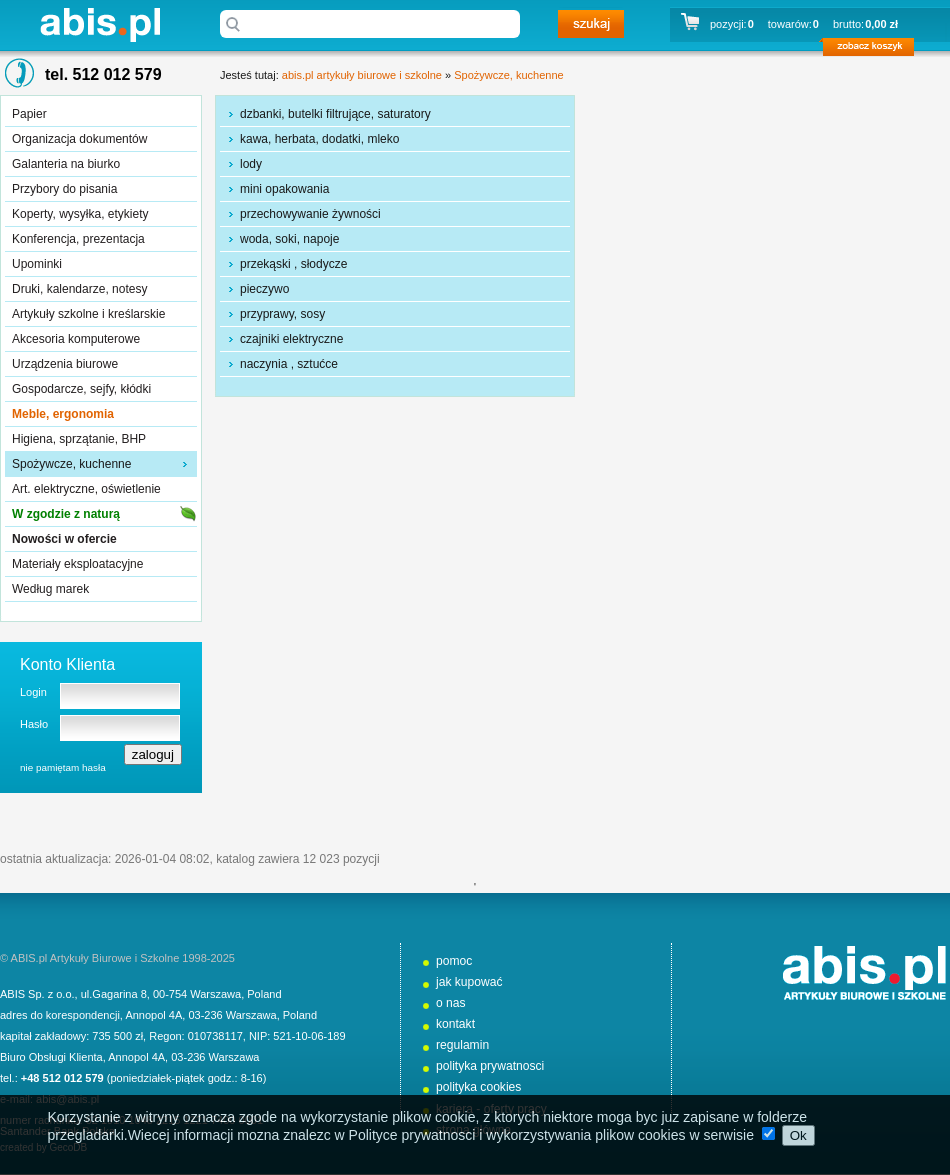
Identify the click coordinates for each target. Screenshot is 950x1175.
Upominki (37, 264)
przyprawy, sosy (282, 314)
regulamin (462, 1045)
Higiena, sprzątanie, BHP (79, 439)
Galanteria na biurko (66, 164)
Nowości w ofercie (64, 539)
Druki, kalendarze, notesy (79, 289)
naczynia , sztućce (289, 364)
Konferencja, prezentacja (78, 239)
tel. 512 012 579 (103, 74)
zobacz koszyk (874, 50)
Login (33, 692)
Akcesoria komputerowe (76, 339)
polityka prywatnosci (490, 1066)
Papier (29, 114)
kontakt (455, 1024)
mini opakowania (284, 189)
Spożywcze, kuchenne (71, 464)
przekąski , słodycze (293, 264)
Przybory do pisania (64, 189)
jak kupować (469, 982)
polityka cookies (478, 1087)
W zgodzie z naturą (66, 514)
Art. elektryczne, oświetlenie (86, 489)
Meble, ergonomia (63, 414)
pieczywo (264, 289)
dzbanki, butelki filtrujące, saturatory (335, 114)
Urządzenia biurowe (65, 364)
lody (251, 164)
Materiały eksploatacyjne (77, 564)
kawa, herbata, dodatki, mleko (319, 139)
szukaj (591, 24)
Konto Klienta (67, 664)
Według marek (50, 589)
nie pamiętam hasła (63, 767)
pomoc (454, 961)
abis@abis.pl (67, 1099)
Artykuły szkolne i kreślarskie (88, 314)
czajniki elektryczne (291, 339)
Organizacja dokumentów (79, 139)
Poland (264, 994)
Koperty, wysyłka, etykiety (80, 214)
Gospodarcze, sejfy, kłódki (81, 389)
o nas (451, 1003)
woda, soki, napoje (289, 239)
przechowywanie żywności (310, 214)
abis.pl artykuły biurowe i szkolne (100, 24)
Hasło (34, 724)
